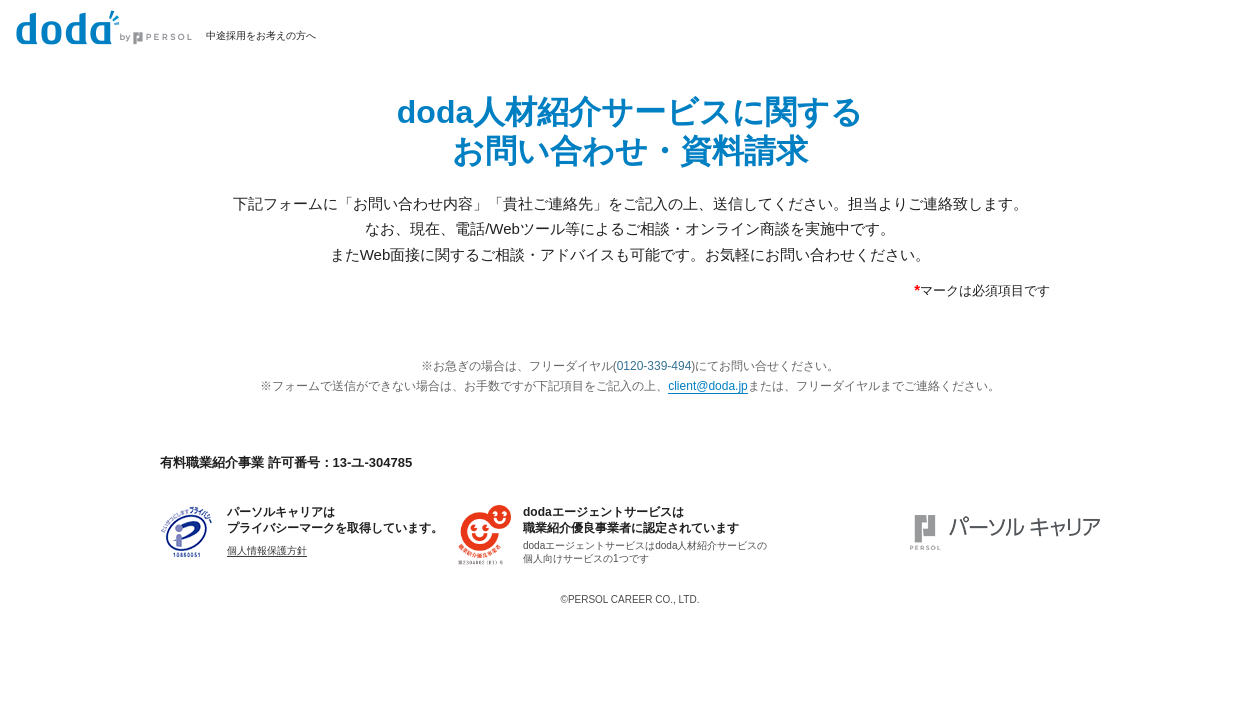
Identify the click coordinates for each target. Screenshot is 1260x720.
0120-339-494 (654, 366)
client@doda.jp (708, 386)
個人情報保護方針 (267, 550)
